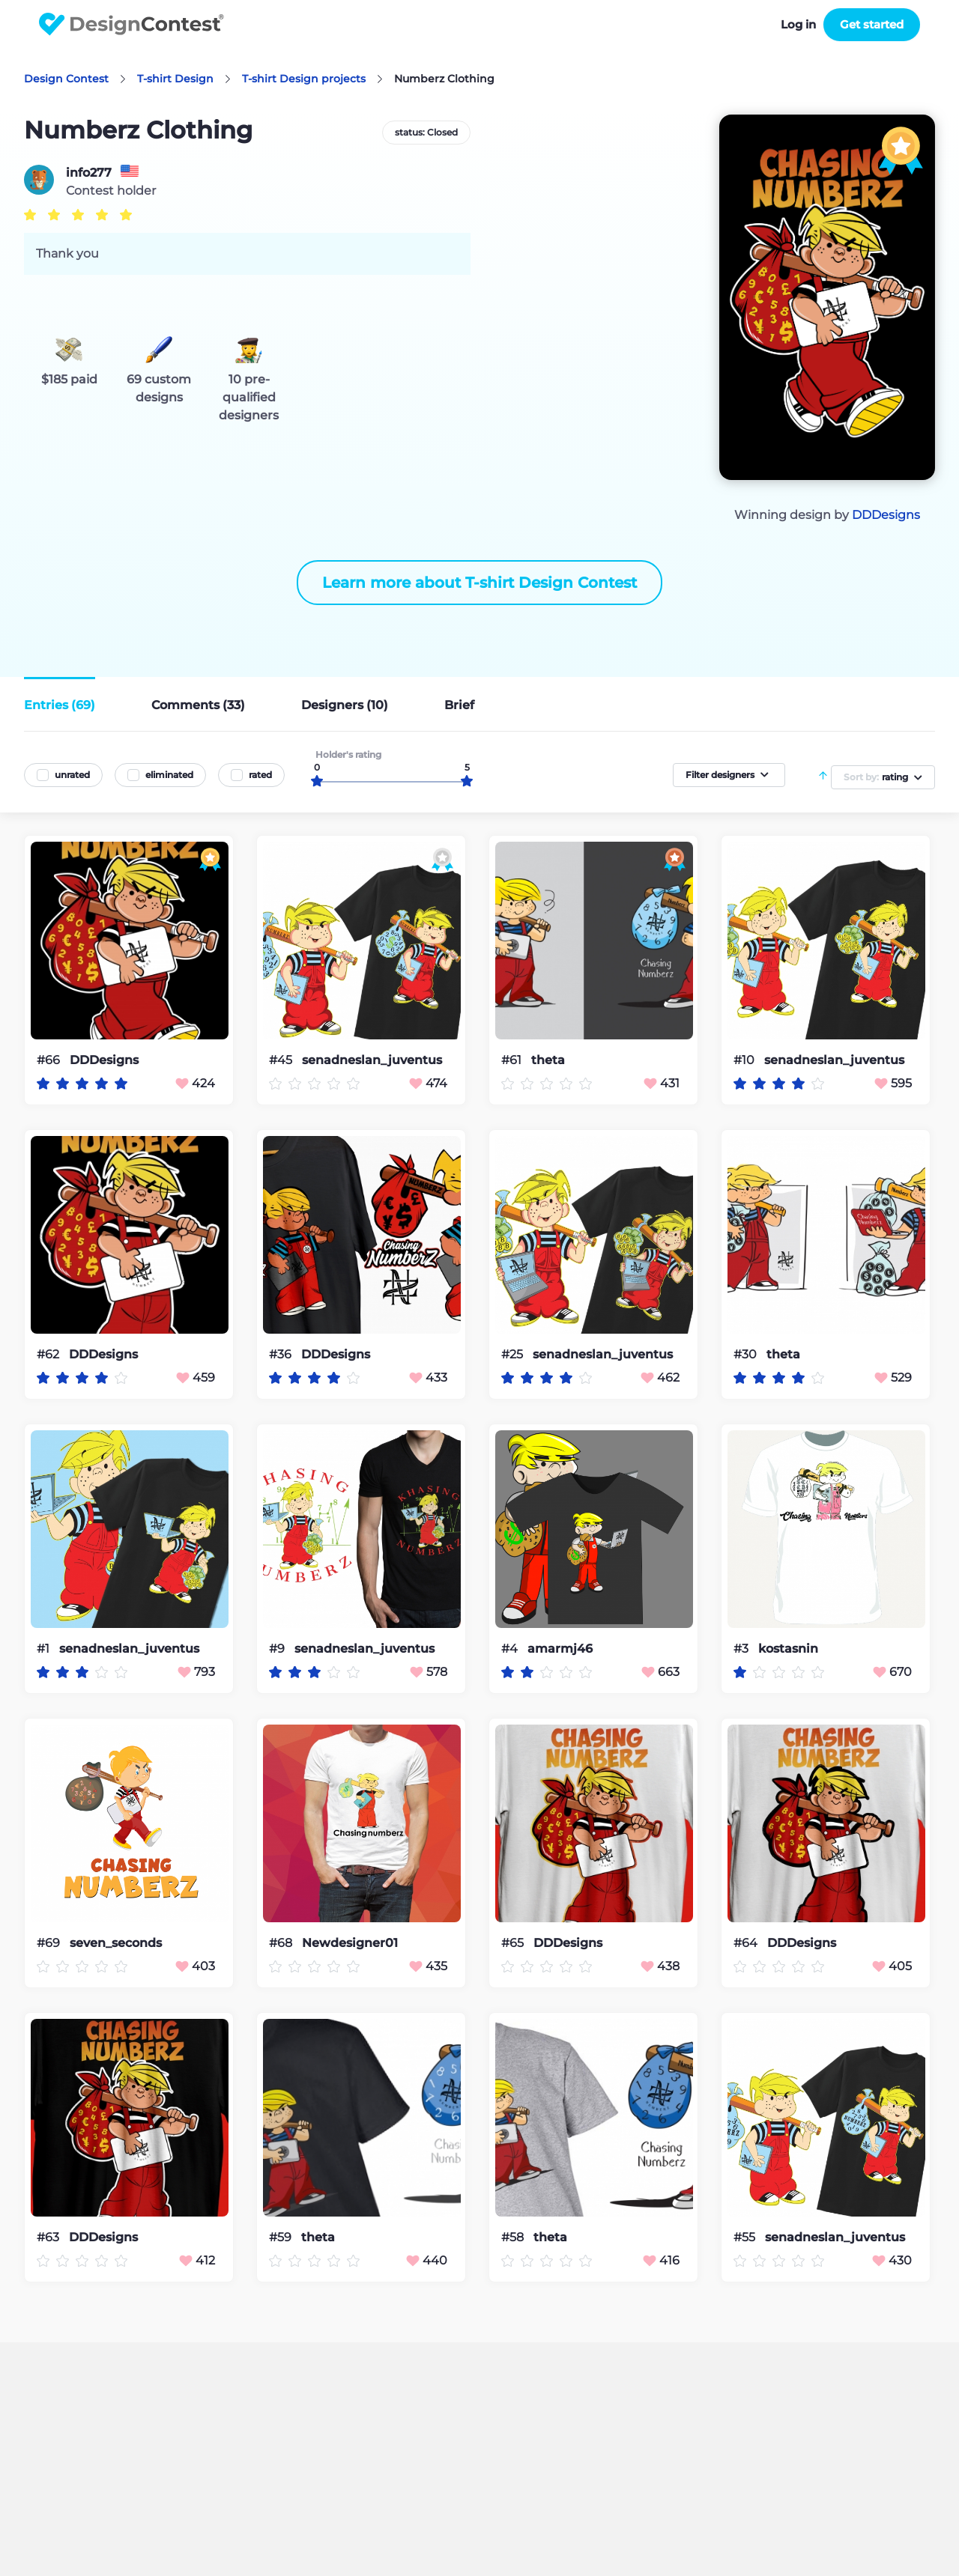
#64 (746, 1943)
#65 (514, 1943)
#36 (281, 1354)
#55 (745, 2237)
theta (548, 1060)
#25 (513, 1354)
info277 (89, 173)
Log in (798, 24)
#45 (282, 1060)
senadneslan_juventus (372, 1060)
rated (260, 774)
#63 (49, 2237)
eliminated (169, 774)
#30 (746, 1354)
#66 (50, 1060)
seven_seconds (116, 1943)
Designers (344, 705)
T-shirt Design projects (304, 79)
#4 (511, 1648)
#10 (745, 1060)
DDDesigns (886, 515)
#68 (282, 1943)
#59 (281, 2237)
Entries (59, 705)
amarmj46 (560, 1649)
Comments (198, 705)
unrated (72, 774)
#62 (49, 1354)
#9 (278, 1648)
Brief (459, 705)
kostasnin (788, 1649)
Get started (872, 24)
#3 (742, 1648)
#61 (512, 1060)
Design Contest (66, 79)
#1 (44, 1648)
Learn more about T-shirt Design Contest (479, 583)
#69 (50, 1943)
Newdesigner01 (350, 1943)
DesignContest (131, 24)
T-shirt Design (175, 79)
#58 (514, 2237)
